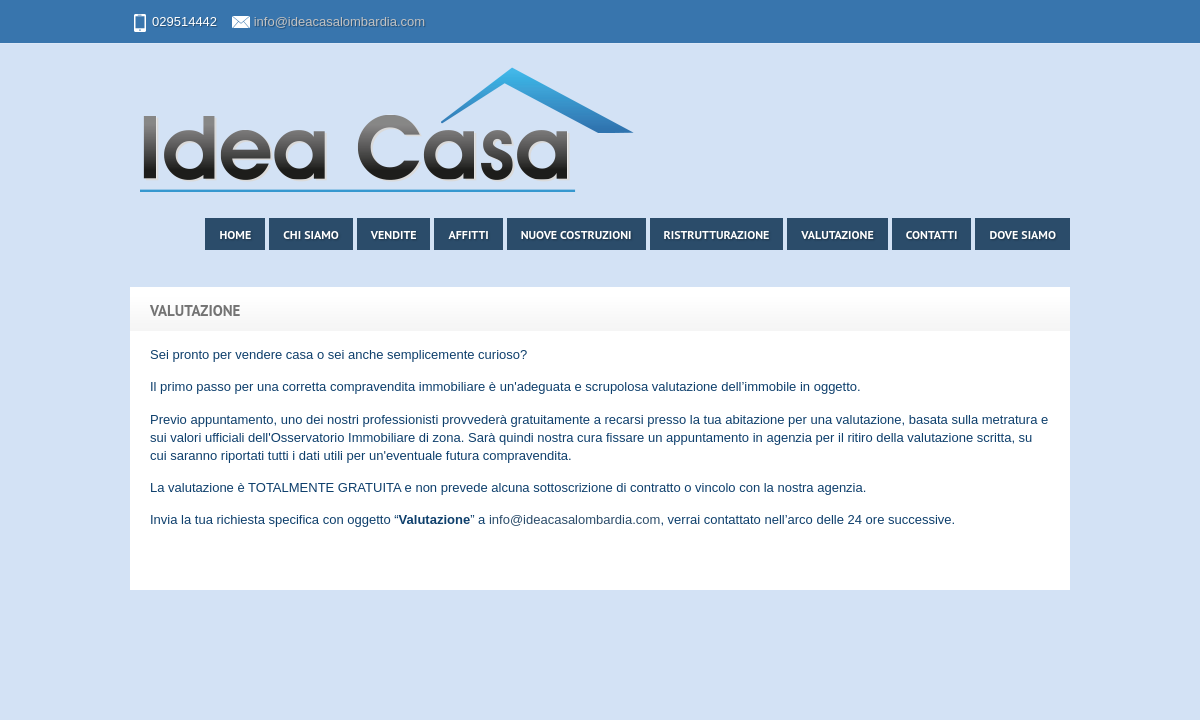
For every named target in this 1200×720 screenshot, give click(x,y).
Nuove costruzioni (576, 234)
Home (235, 234)
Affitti (468, 234)
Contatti (932, 234)
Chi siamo (311, 234)
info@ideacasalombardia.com (339, 21)
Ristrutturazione (717, 234)
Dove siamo (1022, 234)
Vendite (394, 234)
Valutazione (837, 234)
